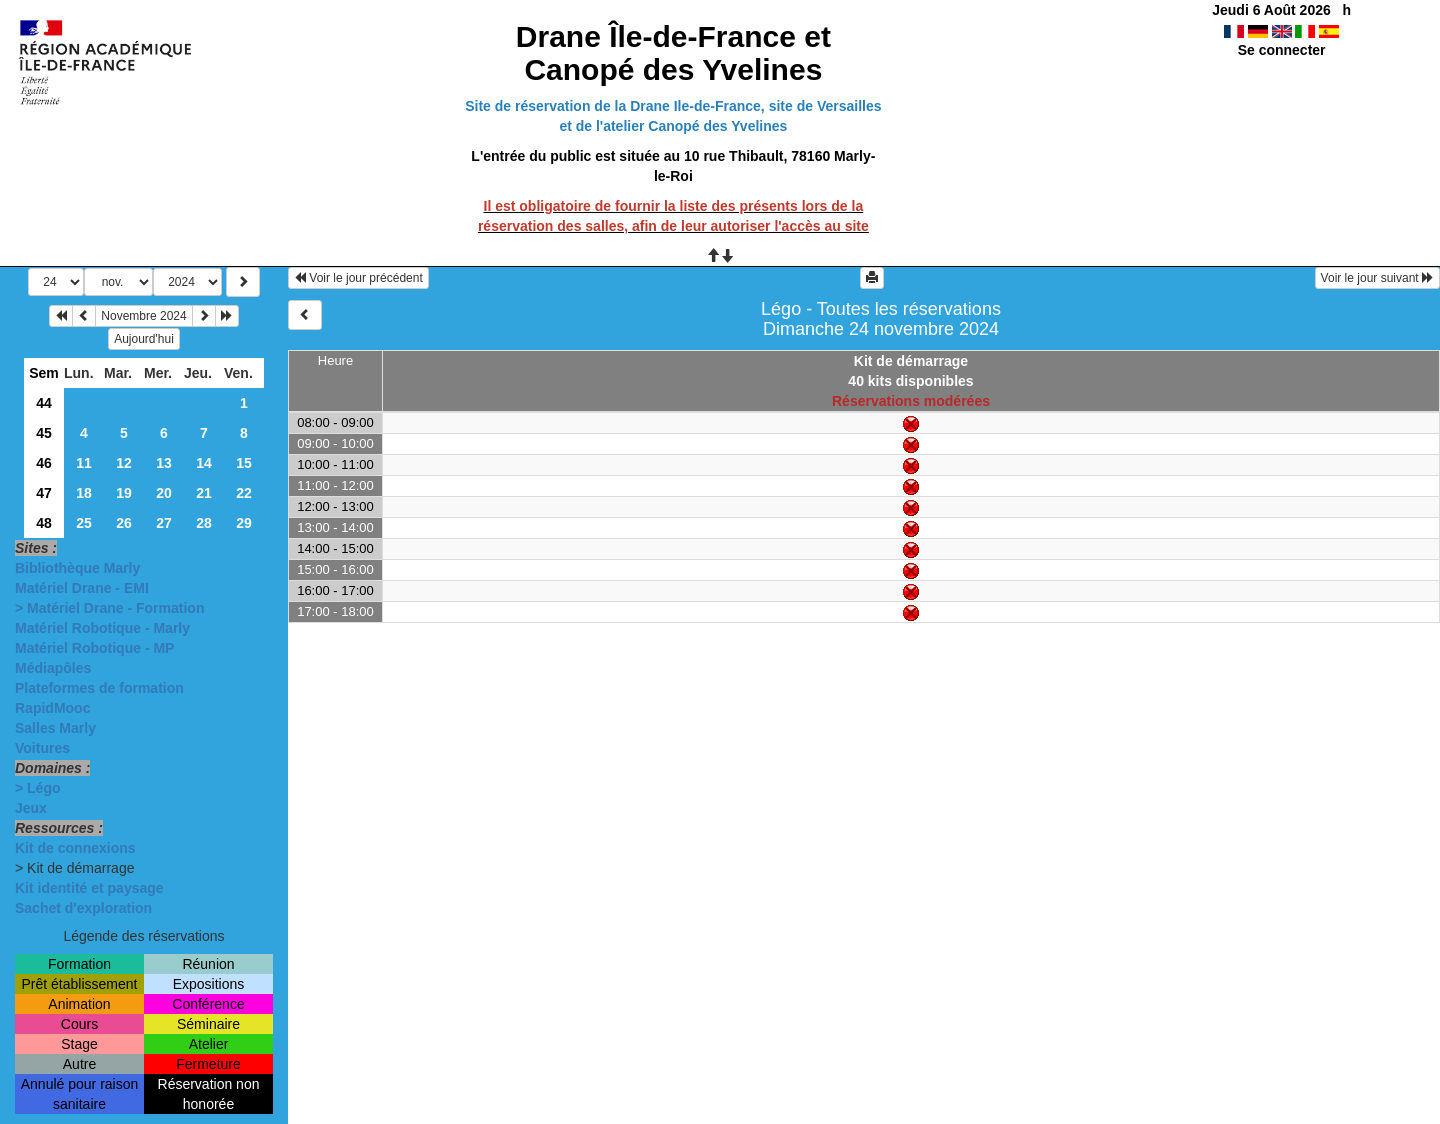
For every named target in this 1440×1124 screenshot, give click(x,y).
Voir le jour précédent (358, 278)
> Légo (38, 788)
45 (44, 433)
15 (244, 463)
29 (244, 523)
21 (204, 493)
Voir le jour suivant (1377, 278)
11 (84, 463)
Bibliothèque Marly (77, 568)
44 (44, 403)
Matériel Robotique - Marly (102, 628)
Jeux (31, 808)
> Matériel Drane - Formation (109, 608)
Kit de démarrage (911, 361)
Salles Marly (55, 728)
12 (124, 463)
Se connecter (1282, 50)
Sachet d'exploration (83, 908)
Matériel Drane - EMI (82, 588)
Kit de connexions (75, 848)
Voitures (42, 748)
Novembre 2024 (143, 316)
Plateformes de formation (99, 688)
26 (124, 523)
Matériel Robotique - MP (94, 648)
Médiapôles (53, 668)
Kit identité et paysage (89, 888)
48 (44, 523)
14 (204, 463)
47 (44, 493)
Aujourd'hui (144, 339)
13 (164, 463)
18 (84, 493)
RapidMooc (52, 708)
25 (84, 523)
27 (164, 523)
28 (204, 523)
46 (44, 463)
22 (244, 493)
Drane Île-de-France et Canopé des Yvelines (673, 53)
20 (164, 493)
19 (124, 493)
